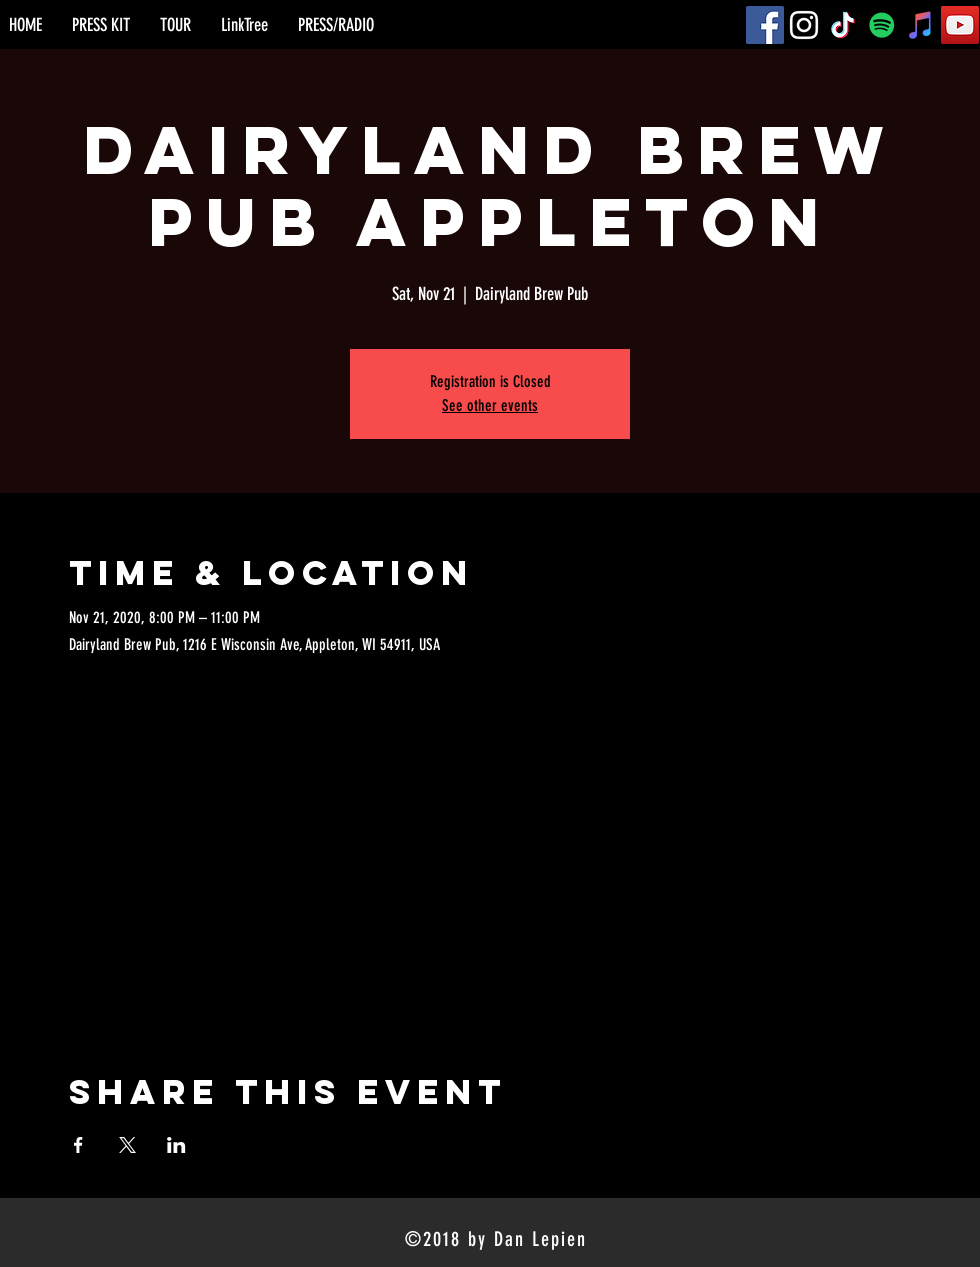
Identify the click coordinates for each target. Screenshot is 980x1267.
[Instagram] (804, 25)
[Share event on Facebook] (78, 1145)
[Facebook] (765, 25)
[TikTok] (843, 25)
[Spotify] (882, 25)
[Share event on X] (127, 1145)
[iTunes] (921, 25)
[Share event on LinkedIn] (176, 1145)
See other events (490, 405)
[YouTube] (960, 25)
